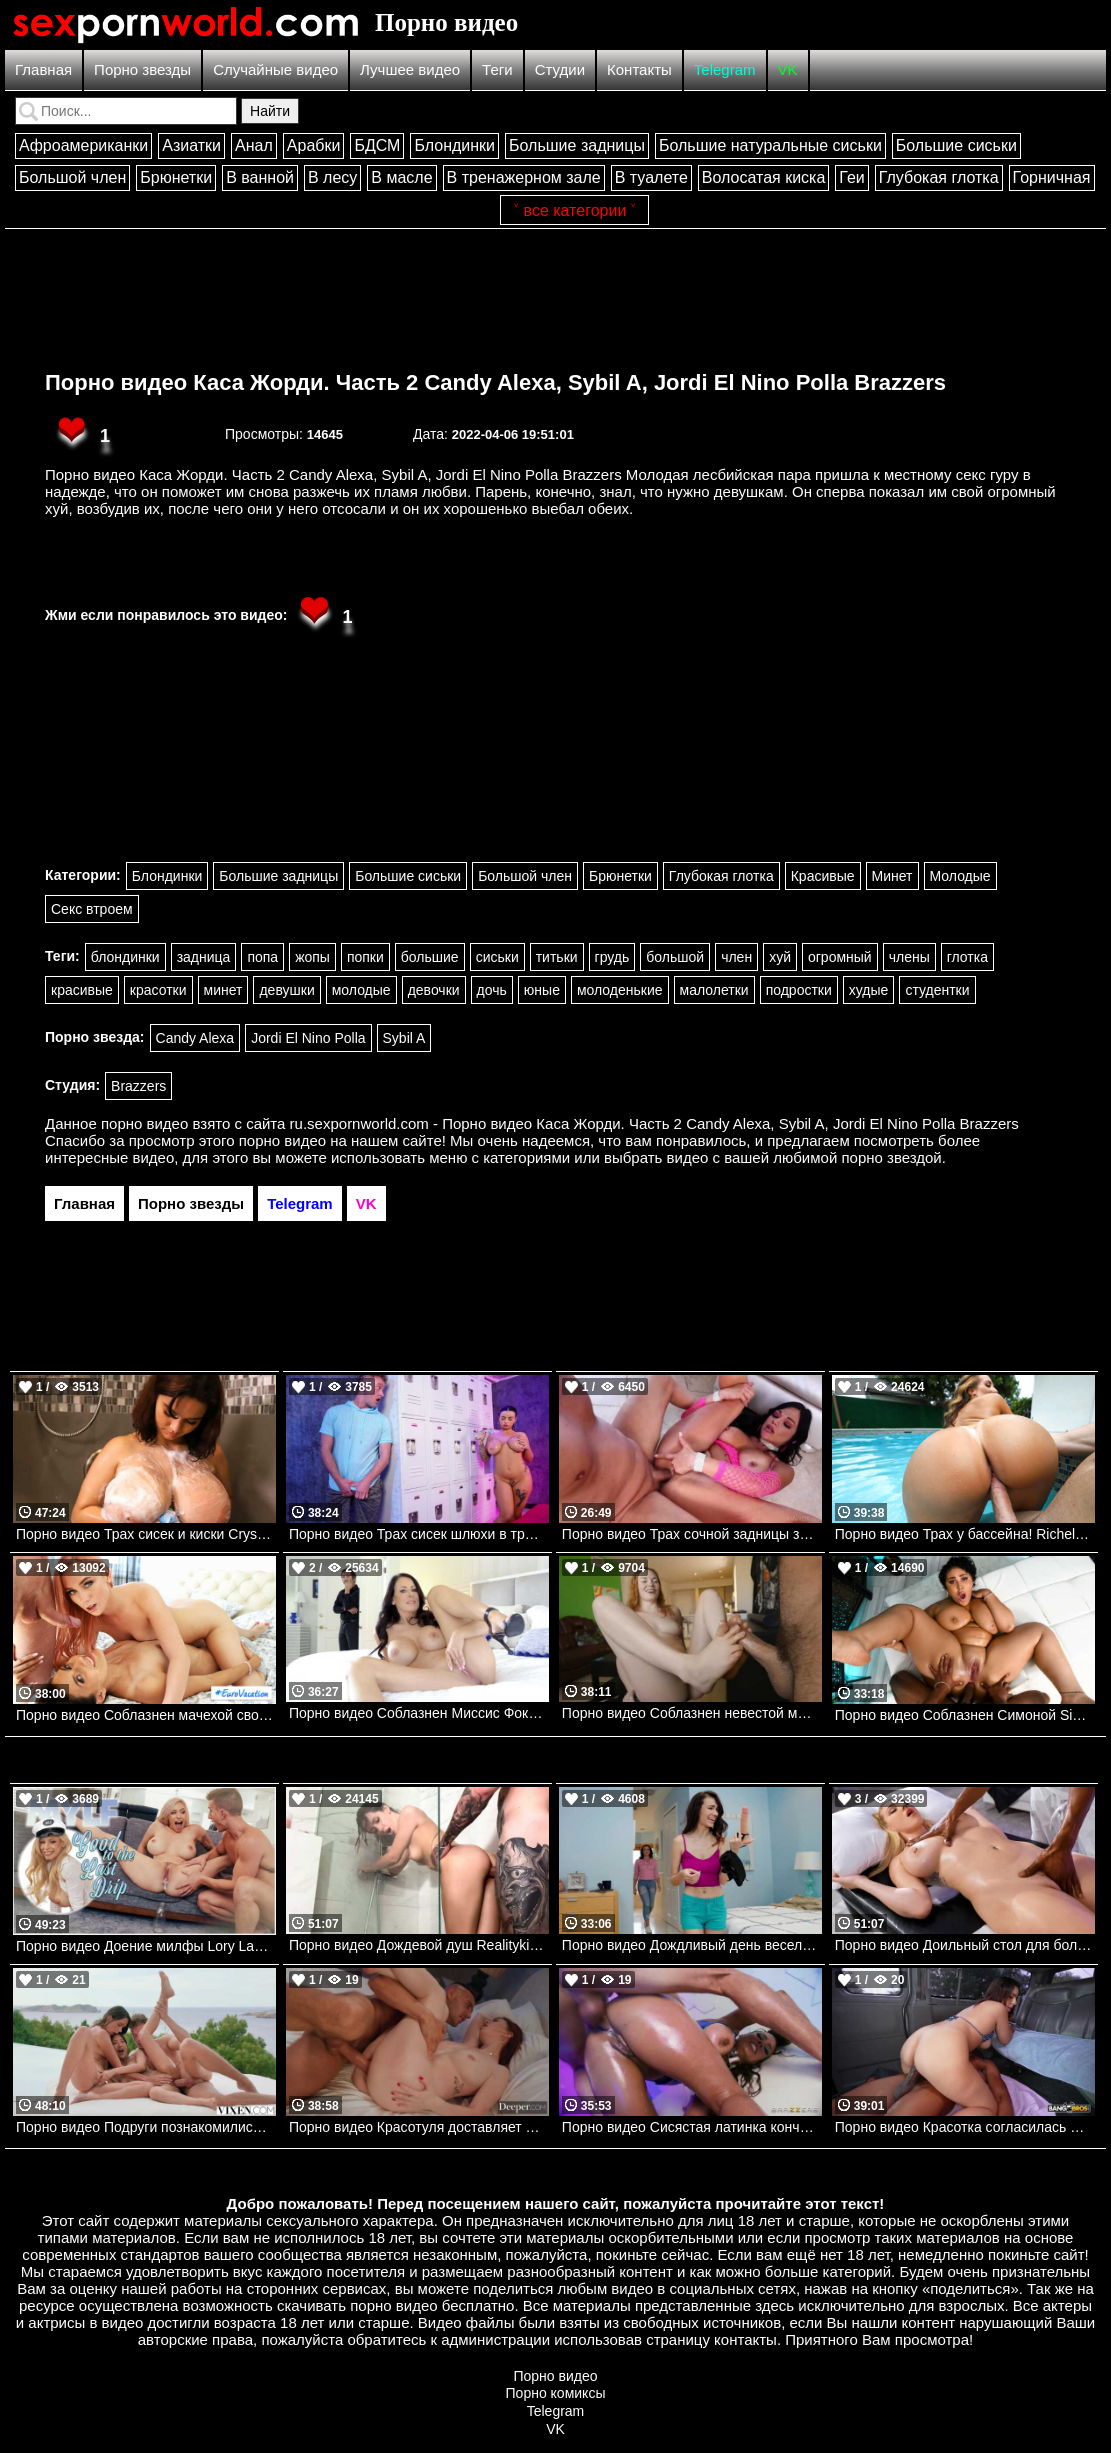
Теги (497, 69)
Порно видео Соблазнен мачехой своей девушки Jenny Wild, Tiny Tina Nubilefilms (146, 1715)
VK (788, 69)
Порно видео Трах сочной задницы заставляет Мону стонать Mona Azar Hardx (692, 1534)
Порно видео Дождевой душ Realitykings (419, 1945)
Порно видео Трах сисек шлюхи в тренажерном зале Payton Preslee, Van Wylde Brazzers (419, 1534)
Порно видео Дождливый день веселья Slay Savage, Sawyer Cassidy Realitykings (692, 1945)
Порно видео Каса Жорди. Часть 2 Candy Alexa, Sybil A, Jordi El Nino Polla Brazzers (495, 382)
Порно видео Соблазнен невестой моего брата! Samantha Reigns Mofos (692, 1713)
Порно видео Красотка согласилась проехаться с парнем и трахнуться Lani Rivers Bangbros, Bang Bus (965, 2127)
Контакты (639, 69)
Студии (560, 69)
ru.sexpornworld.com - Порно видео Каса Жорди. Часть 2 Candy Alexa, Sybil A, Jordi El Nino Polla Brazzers (654, 1123)
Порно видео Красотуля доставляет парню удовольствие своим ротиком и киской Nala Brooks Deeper (419, 2127)
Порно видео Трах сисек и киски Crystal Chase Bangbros (146, 1534)
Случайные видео (275, 69)
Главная (43, 69)
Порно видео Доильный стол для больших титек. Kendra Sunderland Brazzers (965, 1945)
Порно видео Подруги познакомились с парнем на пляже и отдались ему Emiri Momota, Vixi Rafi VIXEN (146, 2127)
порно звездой (891, 1157)
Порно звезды (142, 69)
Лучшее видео (410, 69)
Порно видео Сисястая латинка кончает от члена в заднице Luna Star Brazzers (692, 2127)
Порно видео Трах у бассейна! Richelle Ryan (965, 1534)
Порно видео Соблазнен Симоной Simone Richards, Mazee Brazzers (965, 1715)
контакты (745, 2339)
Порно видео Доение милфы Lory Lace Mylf (146, 1946)
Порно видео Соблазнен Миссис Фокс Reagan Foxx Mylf (419, 1713)
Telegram (725, 69)
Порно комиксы (556, 2393)
